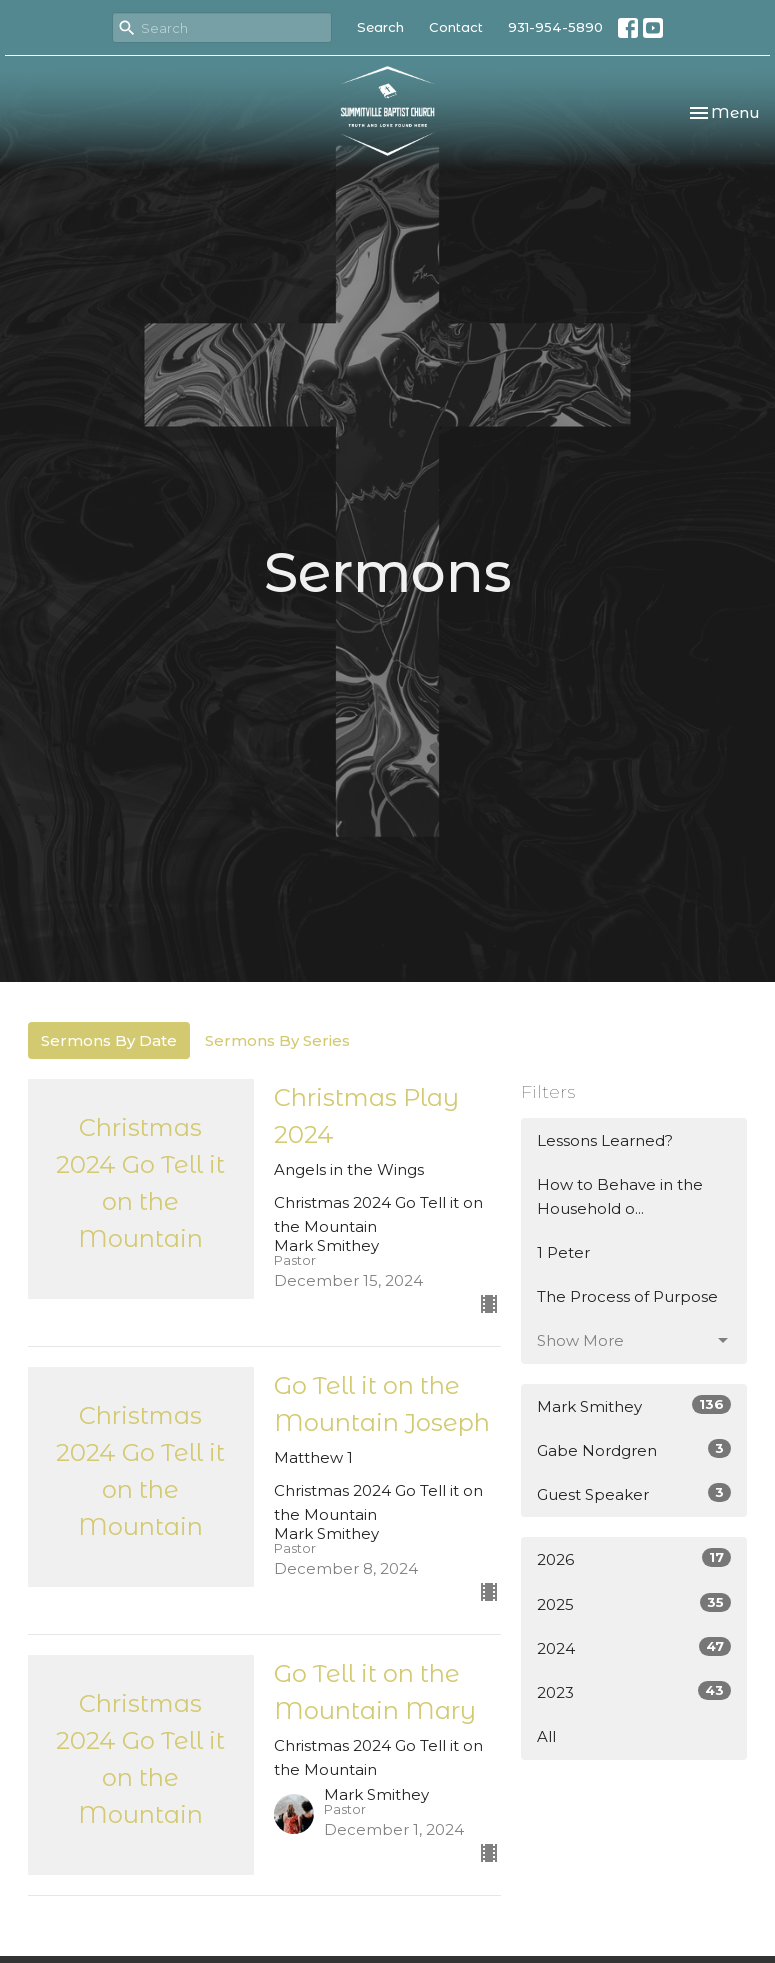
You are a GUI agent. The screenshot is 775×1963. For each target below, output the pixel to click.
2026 (634, 1558)
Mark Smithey (634, 1405)
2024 (634, 1647)
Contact (456, 27)
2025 (634, 1603)
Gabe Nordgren (634, 1449)
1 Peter (563, 1252)
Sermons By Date (109, 1040)
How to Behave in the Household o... (620, 1196)
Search (380, 27)
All (546, 1736)
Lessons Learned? (605, 1140)
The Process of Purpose (627, 1296)
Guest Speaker (634, 1493)
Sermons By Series (277, 1040)
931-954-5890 (555, 27)
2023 (634, 1691)
